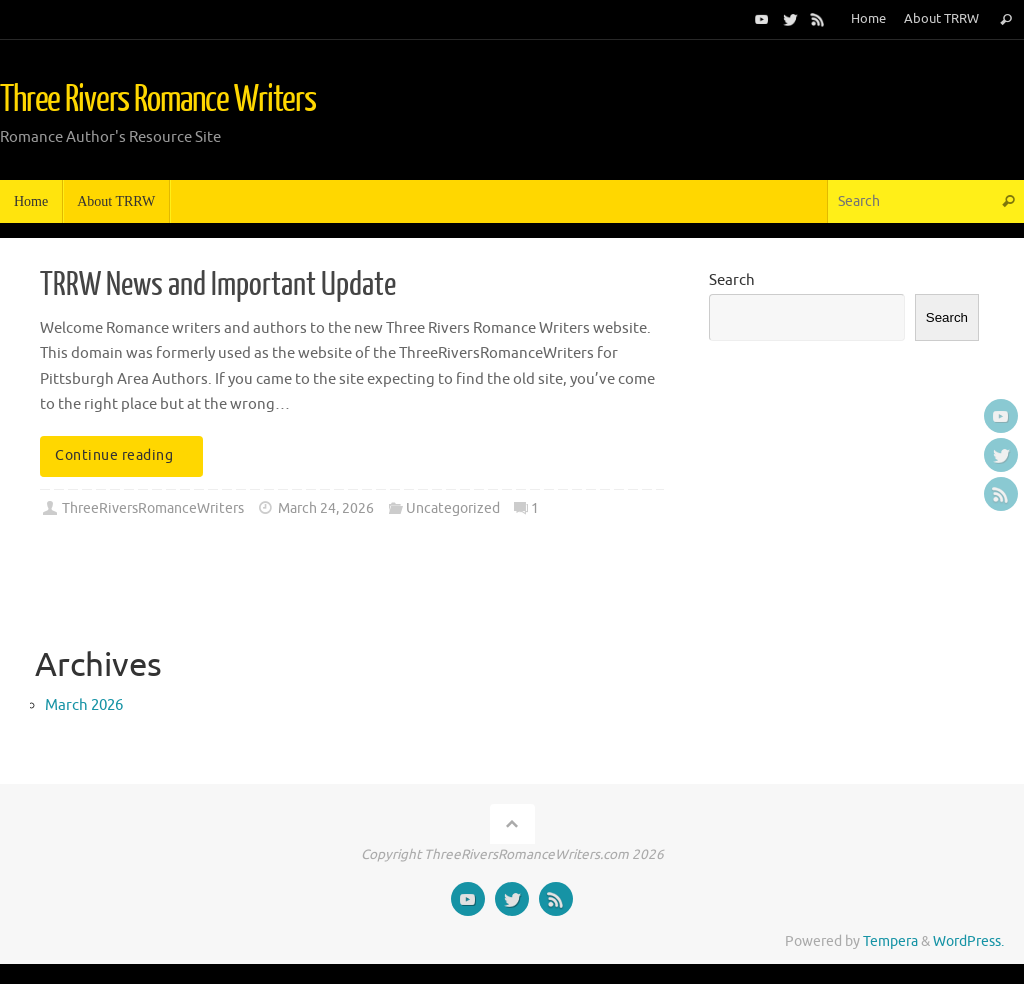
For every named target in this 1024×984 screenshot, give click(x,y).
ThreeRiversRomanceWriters (153, 508)
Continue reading (125, 455)
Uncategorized (453, 508)
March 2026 (84, 705)
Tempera (890, 941)
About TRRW (941, 19)
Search (732, 280)
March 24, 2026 (326, 508)
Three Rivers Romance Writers (158, 100)
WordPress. (968, 941)
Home (868, 19)
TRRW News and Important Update (218, 285)
